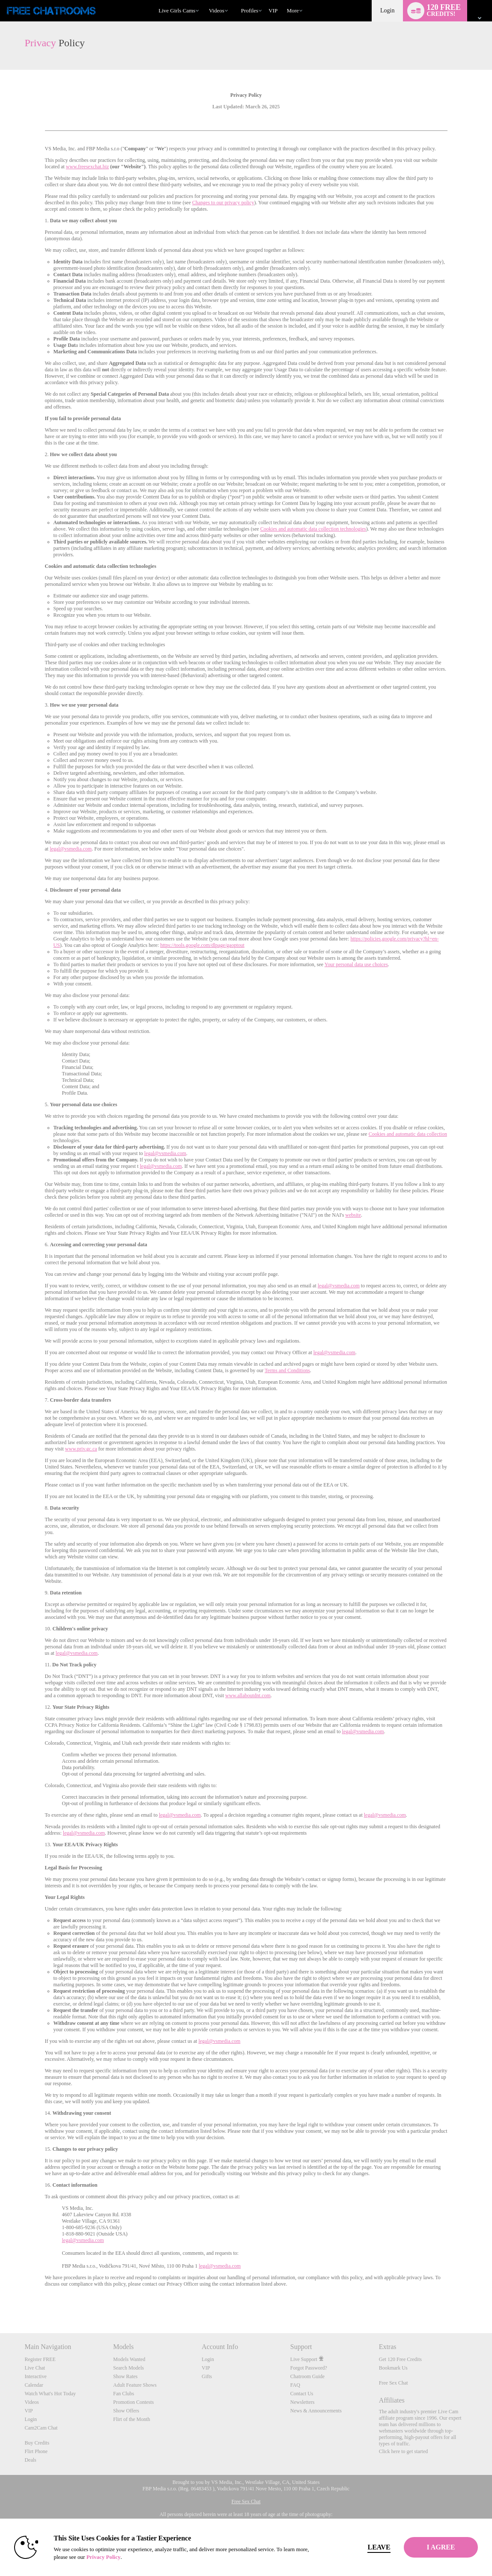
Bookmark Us (393, 2368)
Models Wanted (129, 2359)
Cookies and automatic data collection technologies (313, 529)
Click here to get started (403, 2451)
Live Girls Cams (176, 10)
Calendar (33, 2385)
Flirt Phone (36, 2451)
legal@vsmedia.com (71, 849)
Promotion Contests (133, 2402)
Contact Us (301, 2394)
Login (387, 10)
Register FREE (39, 2359)
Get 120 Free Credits (400, 2359)
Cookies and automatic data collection (408, 1134)
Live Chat (34, 2368)
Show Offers (126, 2411)
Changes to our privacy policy (223, 203)
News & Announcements (316, 2411)
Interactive (35, 2376)
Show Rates (125, 2376)
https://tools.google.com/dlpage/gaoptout (202, 945)
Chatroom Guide (307, 2376)
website (353, 1215)
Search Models (128, 2368)
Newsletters (302, 2402)
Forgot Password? (308, 2368)
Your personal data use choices (356, 964)
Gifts (207, 2376)
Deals (30, 2460)
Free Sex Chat (393, 2383)
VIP (272, 10)
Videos (216, 10)
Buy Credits (36, 2443)
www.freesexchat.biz (87, 167)
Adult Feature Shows (134, 2385)
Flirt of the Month (131, 2419)
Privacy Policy (125, 2557)
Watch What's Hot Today (50, 2394)
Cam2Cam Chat (40, 2428)
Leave (357, 2547)
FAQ (295, 2385)
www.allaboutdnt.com (248, 1695)
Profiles (249, 10)
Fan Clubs (123, 2394)
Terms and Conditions (287, 1370)
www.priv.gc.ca (81, 1449)
